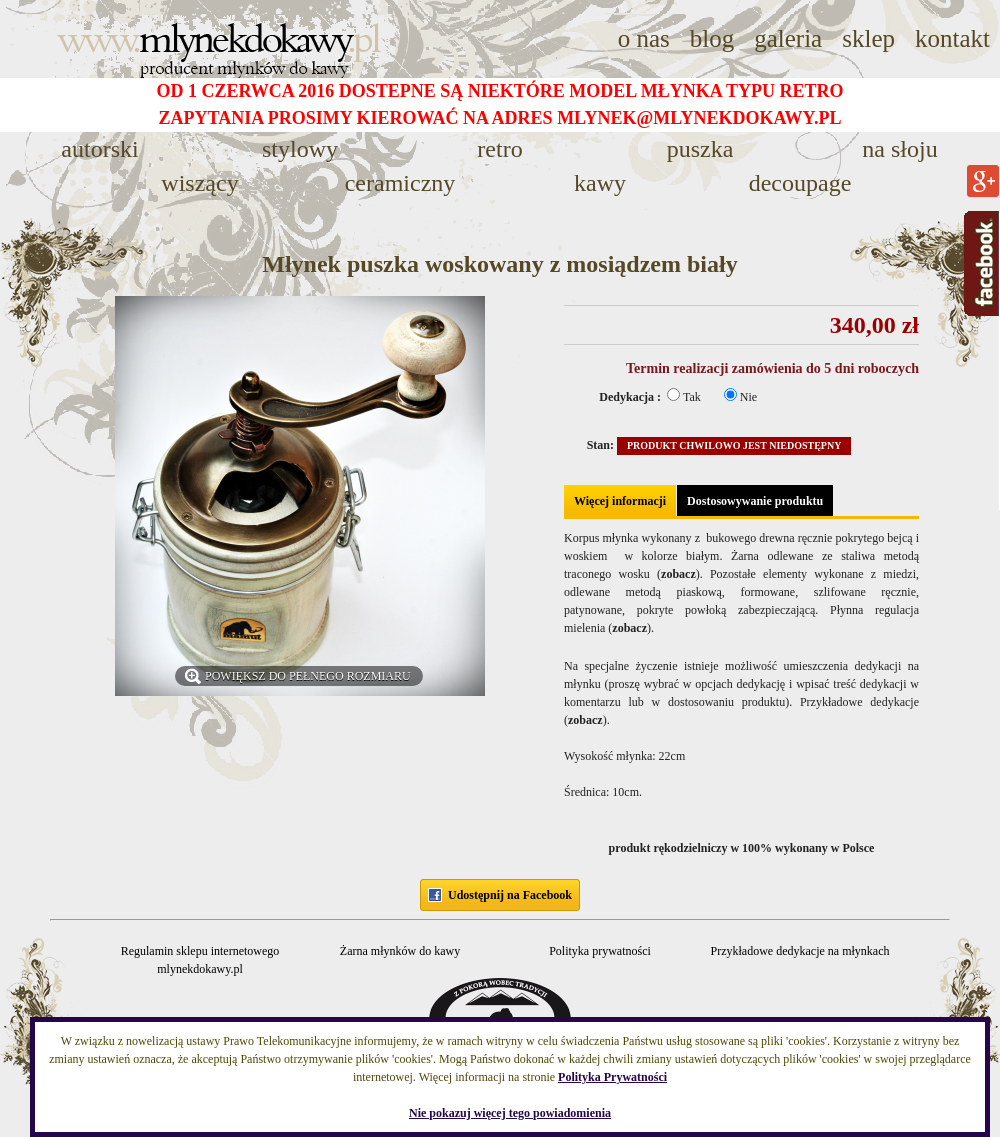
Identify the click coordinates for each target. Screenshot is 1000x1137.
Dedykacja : (631, 397)
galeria (788, 38)
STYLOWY (300, 149)
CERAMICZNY (400, 183)
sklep (868, 38)
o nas (644, 38)
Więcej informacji (620, 501)
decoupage (800, 183)
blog (712, 38)
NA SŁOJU (899, 149)
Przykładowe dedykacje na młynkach (800, 951)
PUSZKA (700, 149)
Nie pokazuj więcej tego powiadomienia (510, 1113)
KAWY (600, 183)
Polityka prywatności (600, 951)
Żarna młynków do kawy (400, 951)
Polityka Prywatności (612, 1077)
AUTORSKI (99, 149)
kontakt (952, 38)
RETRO (499, 149)
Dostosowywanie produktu (755, 501)
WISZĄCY (199, 183)
